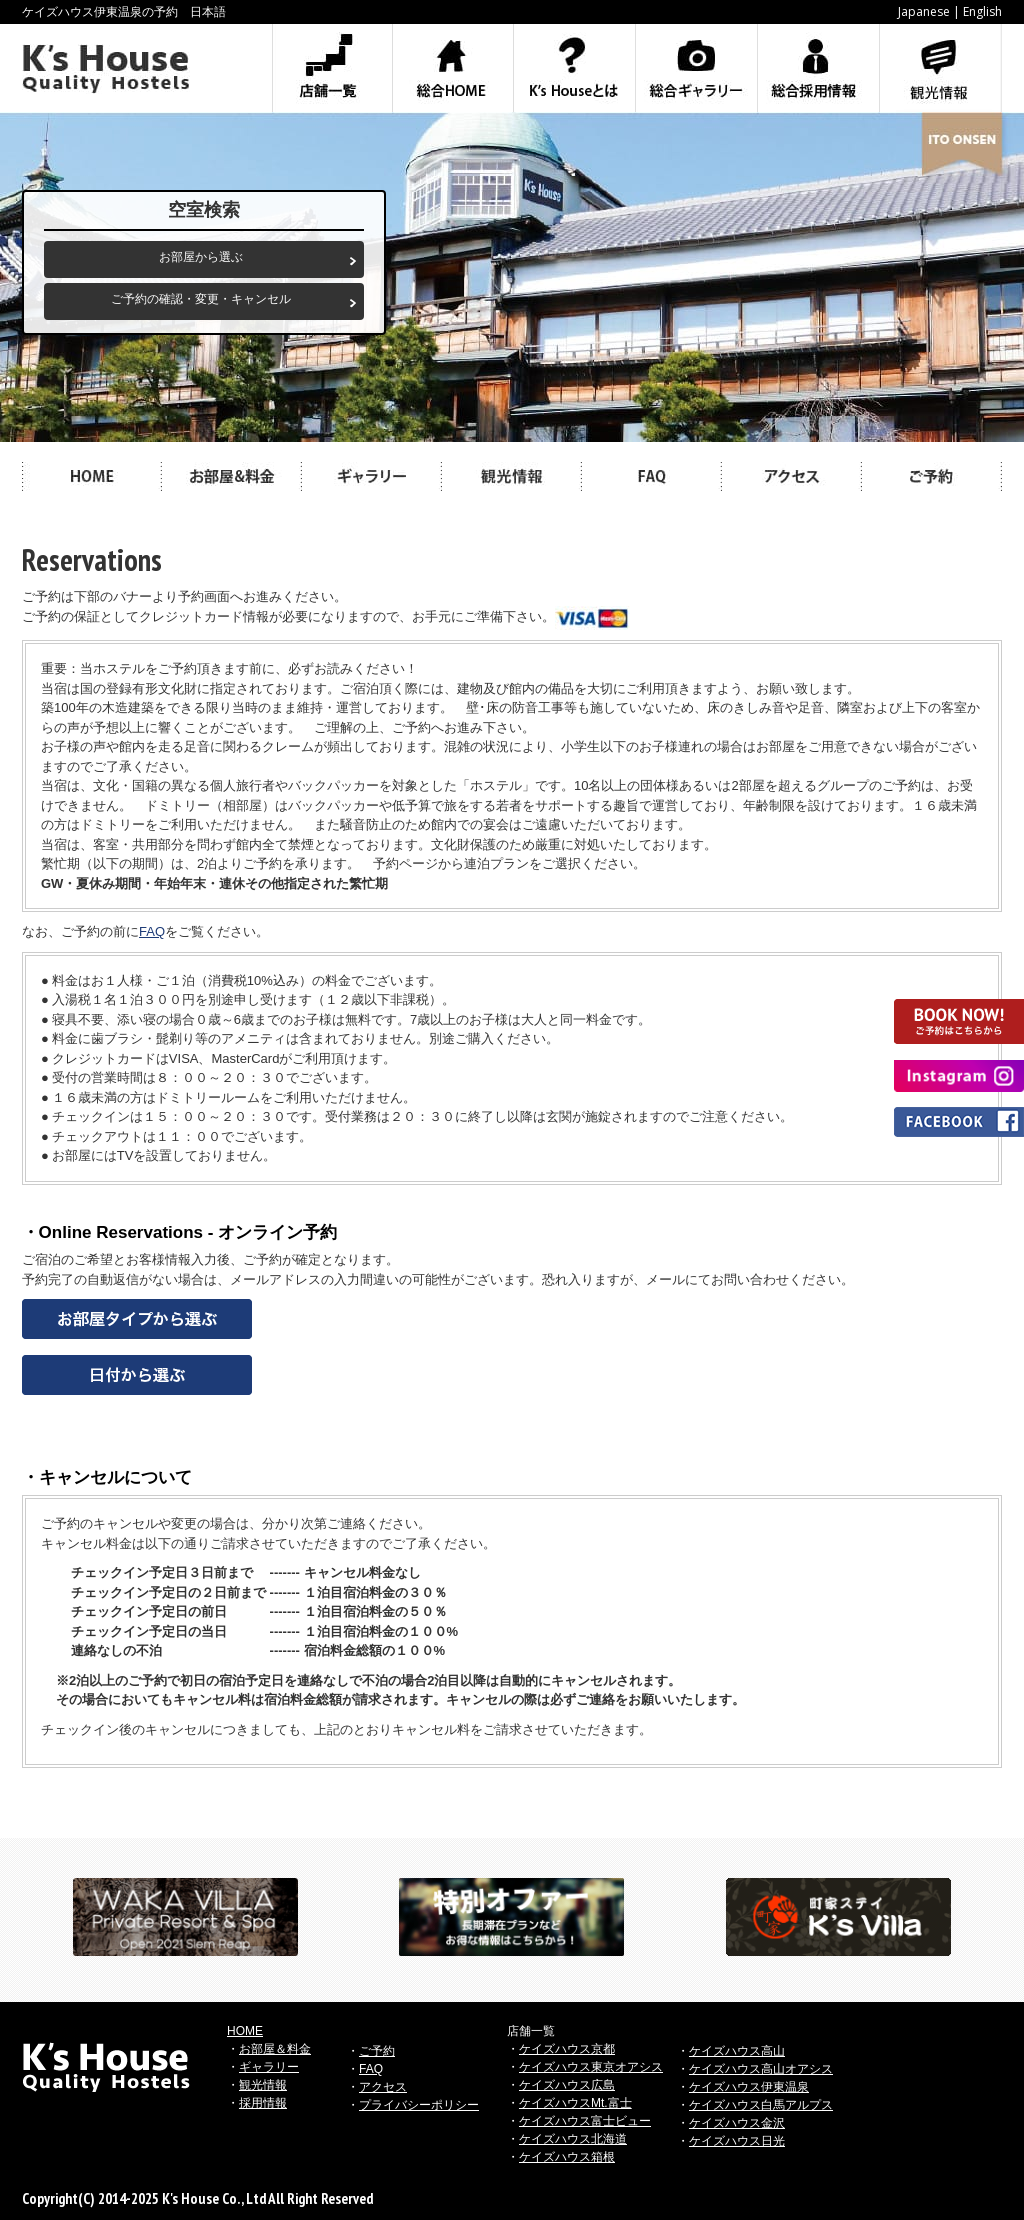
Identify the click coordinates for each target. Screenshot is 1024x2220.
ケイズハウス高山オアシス (761, 2069)
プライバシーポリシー (419, 2105)
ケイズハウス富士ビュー (585, 2121)
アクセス (383, 2087)
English (982, 11)
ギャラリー (269, 2067)
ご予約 (377, 2051)
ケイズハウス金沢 (737, 2123)
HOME (245, 2031)
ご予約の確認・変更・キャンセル (201, 299)
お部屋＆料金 (275, 2049)
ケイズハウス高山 (737, 2051)
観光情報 (263, 2085)
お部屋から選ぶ (201, 257)
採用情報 (263, 2103)
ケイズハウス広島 (567, 2085)
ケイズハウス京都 (567, 2049)
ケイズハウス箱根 (567, 2157)
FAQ (152, 931)
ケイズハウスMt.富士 (575, 2103)
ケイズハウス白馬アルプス (761, 2105)
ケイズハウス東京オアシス (591, 2067)
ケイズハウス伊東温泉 (749, 2087)
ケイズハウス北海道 (573, 2139)
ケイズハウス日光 (737, 2141)
